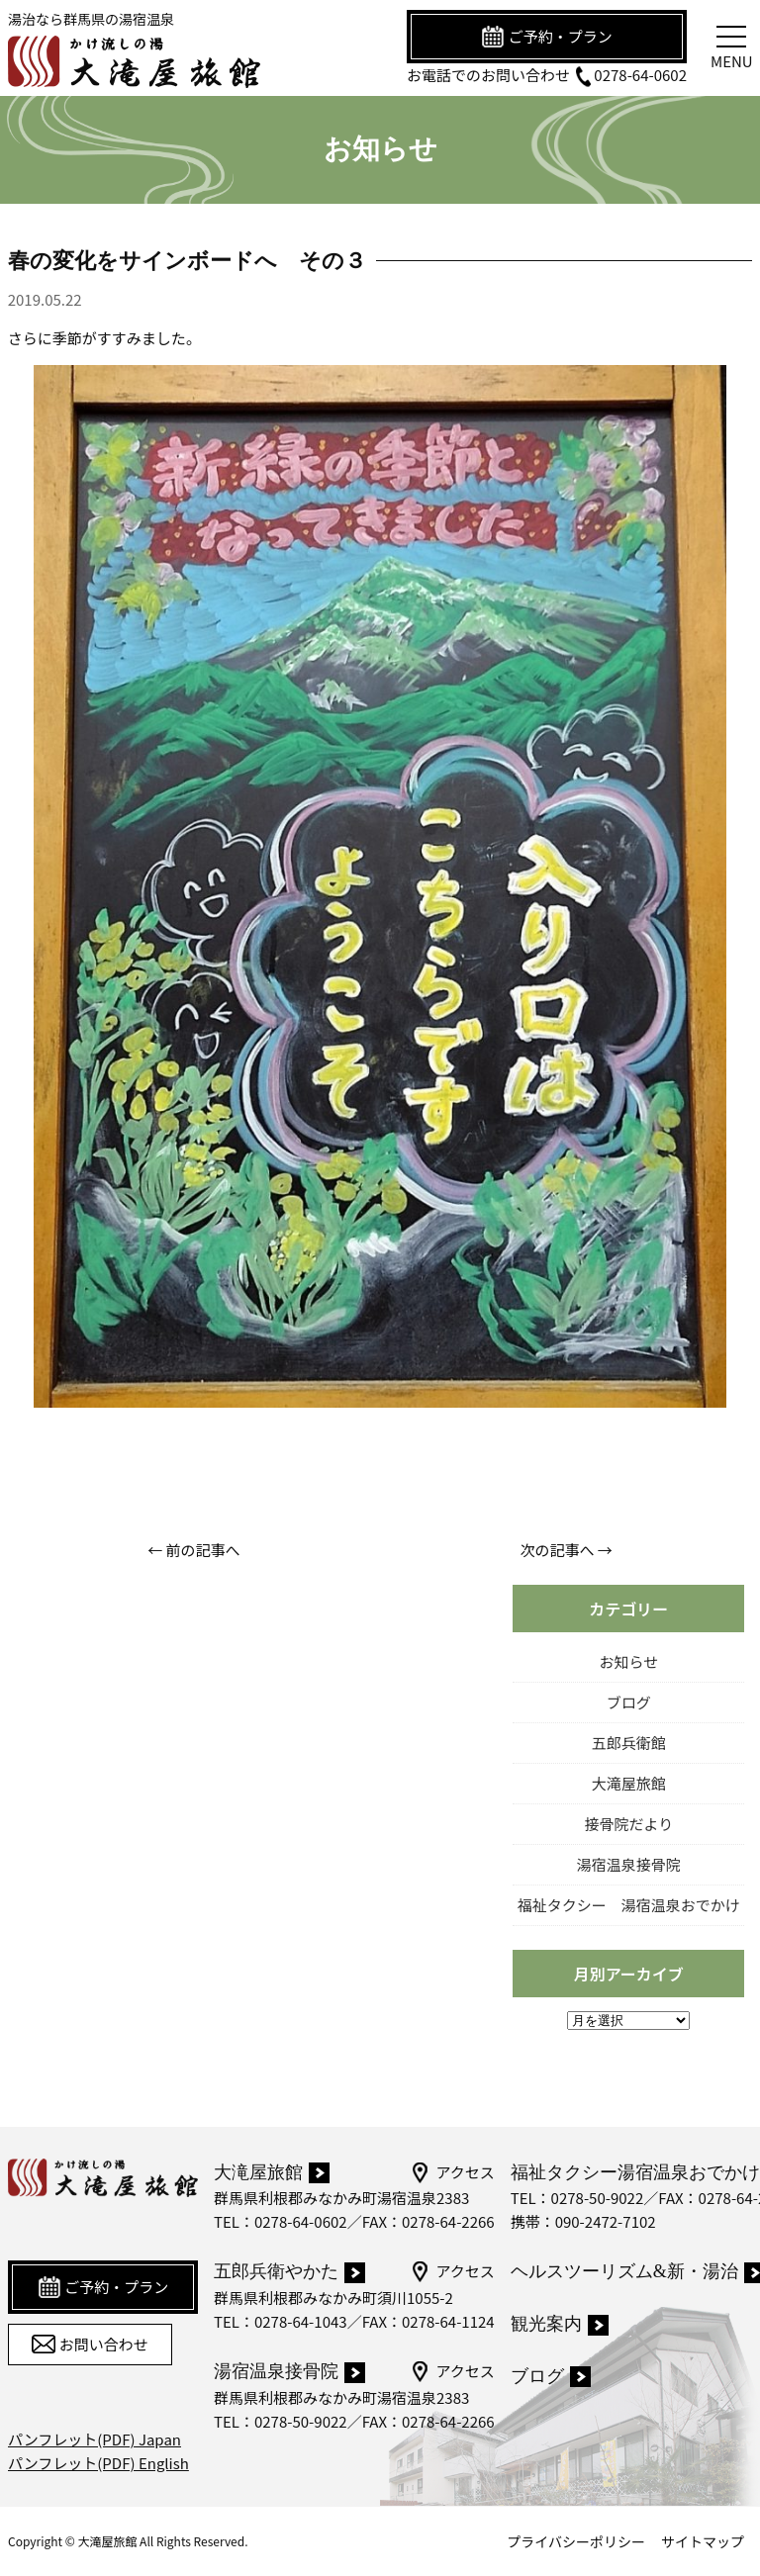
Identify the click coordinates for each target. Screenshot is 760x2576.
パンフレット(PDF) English (98, 2462)
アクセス (452, 2172)
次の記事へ (557, 1549)
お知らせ (628, 1661)
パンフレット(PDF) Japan (94, 2439)
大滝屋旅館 (629, 1783)
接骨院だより (628, 1823)
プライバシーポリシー (576, 2541)
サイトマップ (702, 2541)
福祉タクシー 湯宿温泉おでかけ (629, 1904)
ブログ (629, 1702)
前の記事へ (203, 1549)
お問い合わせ (89, 2344)
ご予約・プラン (546, 36)
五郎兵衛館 (629, 1742)
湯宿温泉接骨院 (629, 1864)
